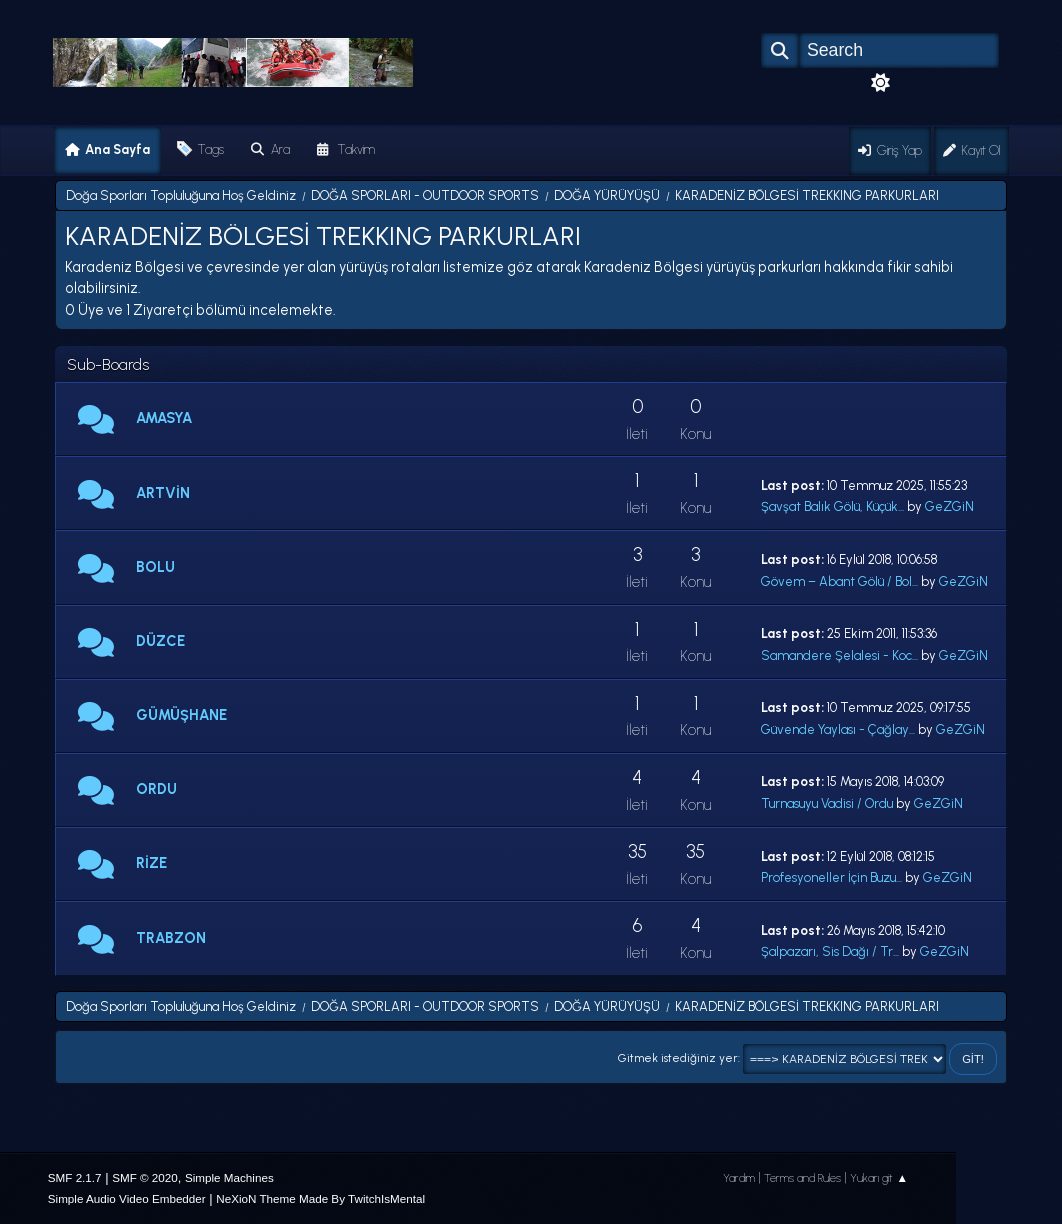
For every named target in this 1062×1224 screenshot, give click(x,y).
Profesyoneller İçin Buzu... (831, 877)
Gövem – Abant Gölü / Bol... (839, 581)
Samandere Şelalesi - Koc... (839, 655)
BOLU (155, 567)
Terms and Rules (802, 1178)
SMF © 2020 (145, 1177)
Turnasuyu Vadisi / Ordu (827, 803)
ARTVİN (163, 493)
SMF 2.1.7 (75, 1177)
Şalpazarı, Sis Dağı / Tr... (830, 951)
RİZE (151, 863)
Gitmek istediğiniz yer (678, 1058)
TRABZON (171, 938)
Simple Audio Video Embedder (127, 1198)
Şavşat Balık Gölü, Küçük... (832, 506)
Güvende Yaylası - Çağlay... (838, 729)
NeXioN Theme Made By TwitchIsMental (320, 1198)
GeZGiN (949, 506)
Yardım (739, 1178)
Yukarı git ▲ (879, 1178)
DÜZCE (160, 641)
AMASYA (164, 418)
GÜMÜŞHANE (181, 715)
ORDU (156, 789)
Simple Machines (229, 1177)
